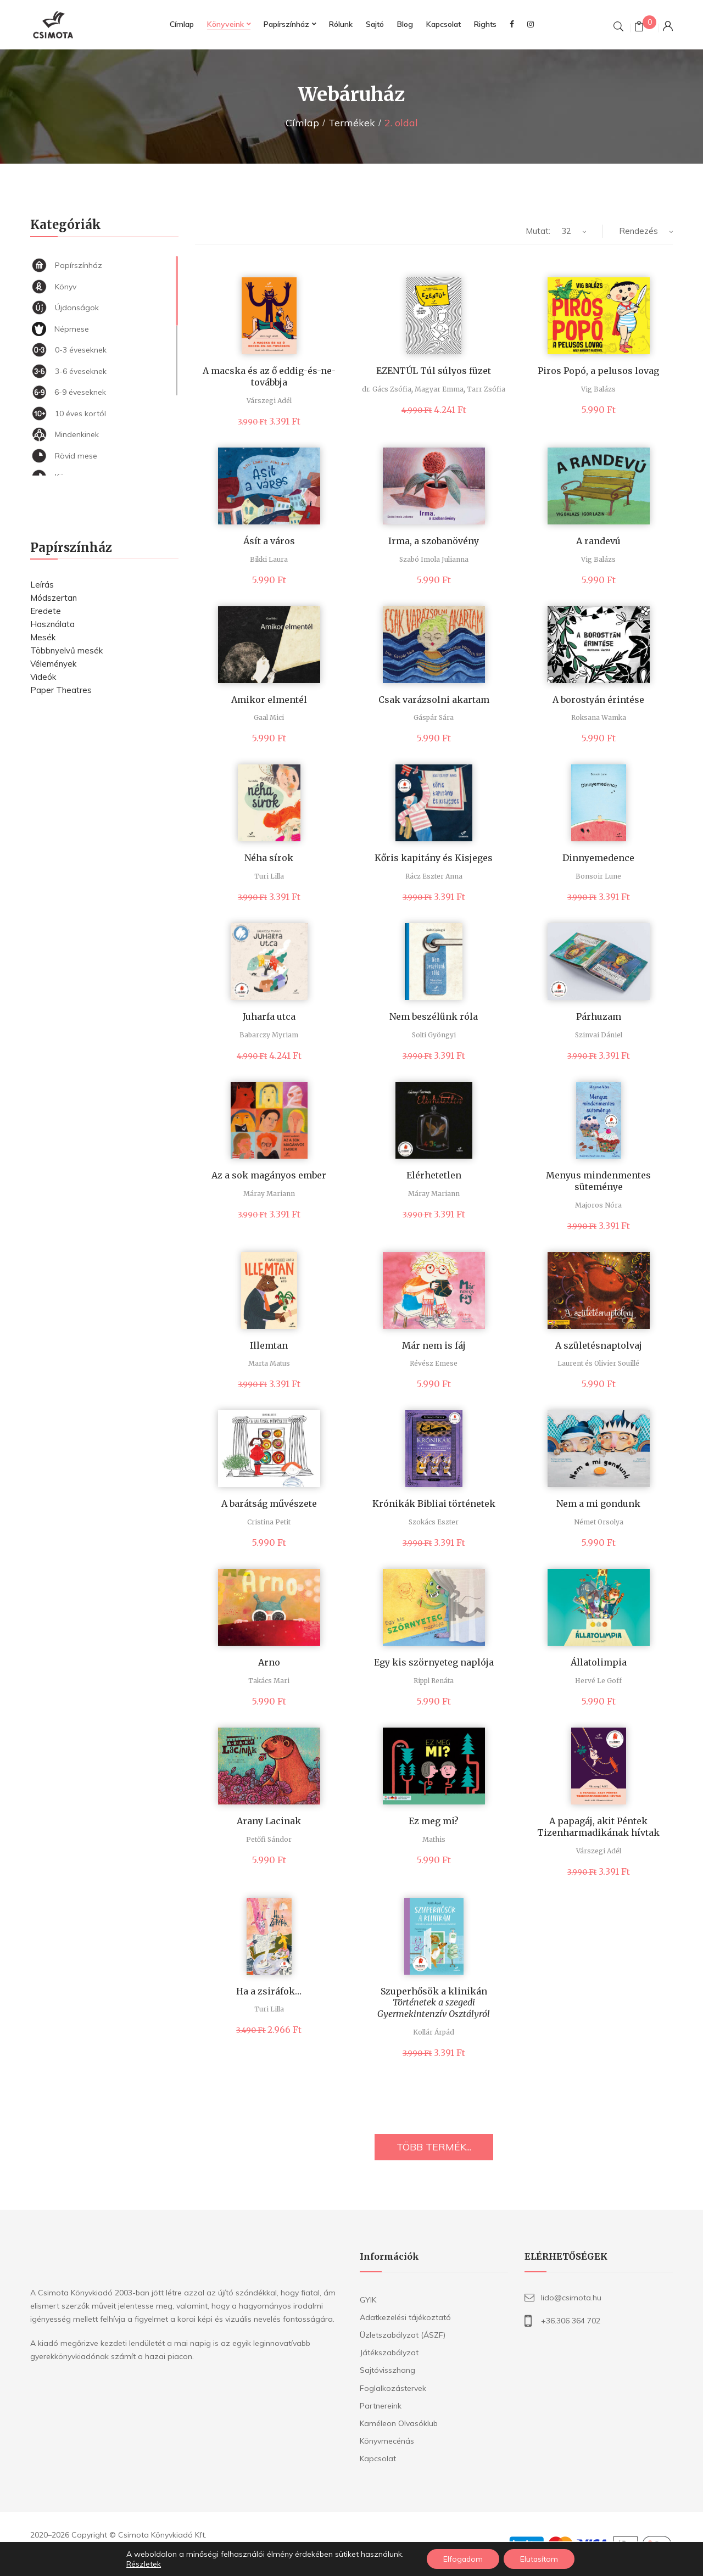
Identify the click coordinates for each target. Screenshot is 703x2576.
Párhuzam (598, 1016)
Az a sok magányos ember (268, 1175)
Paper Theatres (61, 690)
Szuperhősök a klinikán (433, 2003)
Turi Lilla (269, 876)
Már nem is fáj (434, 1345)
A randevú (598, 540)
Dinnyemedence (598, 857)
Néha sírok (268, 857)
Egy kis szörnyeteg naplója (434, 1662)
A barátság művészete (269, 1503)
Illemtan (269, 1345)
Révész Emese (433, 1363)
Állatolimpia (599, 1662)
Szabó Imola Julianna (433, 559)
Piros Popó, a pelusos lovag (598, 370)
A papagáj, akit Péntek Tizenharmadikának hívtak (598, 1826)
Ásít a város (269, 540)
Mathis (433, 1839)
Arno (269, 1662)
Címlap (302, 122)
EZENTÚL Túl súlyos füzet (433, 370)
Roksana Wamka (598, 717)
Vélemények (53, 663)
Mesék (42, 637)
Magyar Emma (439, 389)
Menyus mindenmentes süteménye (598, 1181)
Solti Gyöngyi (434, 1035)
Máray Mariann (269, 1193)
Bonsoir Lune (598, 876)
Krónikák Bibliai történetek (433, 1503)
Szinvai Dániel (598, 1035)
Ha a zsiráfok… (269, 1991)
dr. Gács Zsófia (386, 389)
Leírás (42, 584)
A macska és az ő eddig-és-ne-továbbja (269, 376)
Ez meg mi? (434, 1820)
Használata (52, 624)
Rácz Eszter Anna (433, 876)
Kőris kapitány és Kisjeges (434, 857)
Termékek (351, 122)
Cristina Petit (269, 1522)
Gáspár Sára (434, 717)
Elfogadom (463, 2559)
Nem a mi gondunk (598, 1503)
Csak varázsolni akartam (433, 699)
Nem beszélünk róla (433, 1016)
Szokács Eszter (434, 1522)
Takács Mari (268, 1681)
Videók (43, 677)
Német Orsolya (598, 1522)
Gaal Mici (269, 717)
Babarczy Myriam (268, 1035)
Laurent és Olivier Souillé (598, 1363)
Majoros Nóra (598, 1205)
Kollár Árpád (433, 2032)
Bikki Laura (269, 559)
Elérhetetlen (433, 1175)
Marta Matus (269, 1363)
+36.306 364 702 (570, 2321)
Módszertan (53, 598)
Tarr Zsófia (486, 389)
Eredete (45, 611)
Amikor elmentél (269, 699)
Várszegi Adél (269, 400)
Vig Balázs (598, 389)
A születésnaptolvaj (598, 1345)
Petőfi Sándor (269, 1839)
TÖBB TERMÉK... (434, 2147)
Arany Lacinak (269, 1820)
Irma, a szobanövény (433, 540)
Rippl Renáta (434, 1681)
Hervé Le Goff (598, 1681)
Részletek (142, 2564)
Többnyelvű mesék (66, 650)
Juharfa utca (269, 1016)
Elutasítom (540, 2559)
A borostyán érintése (598, 699)
